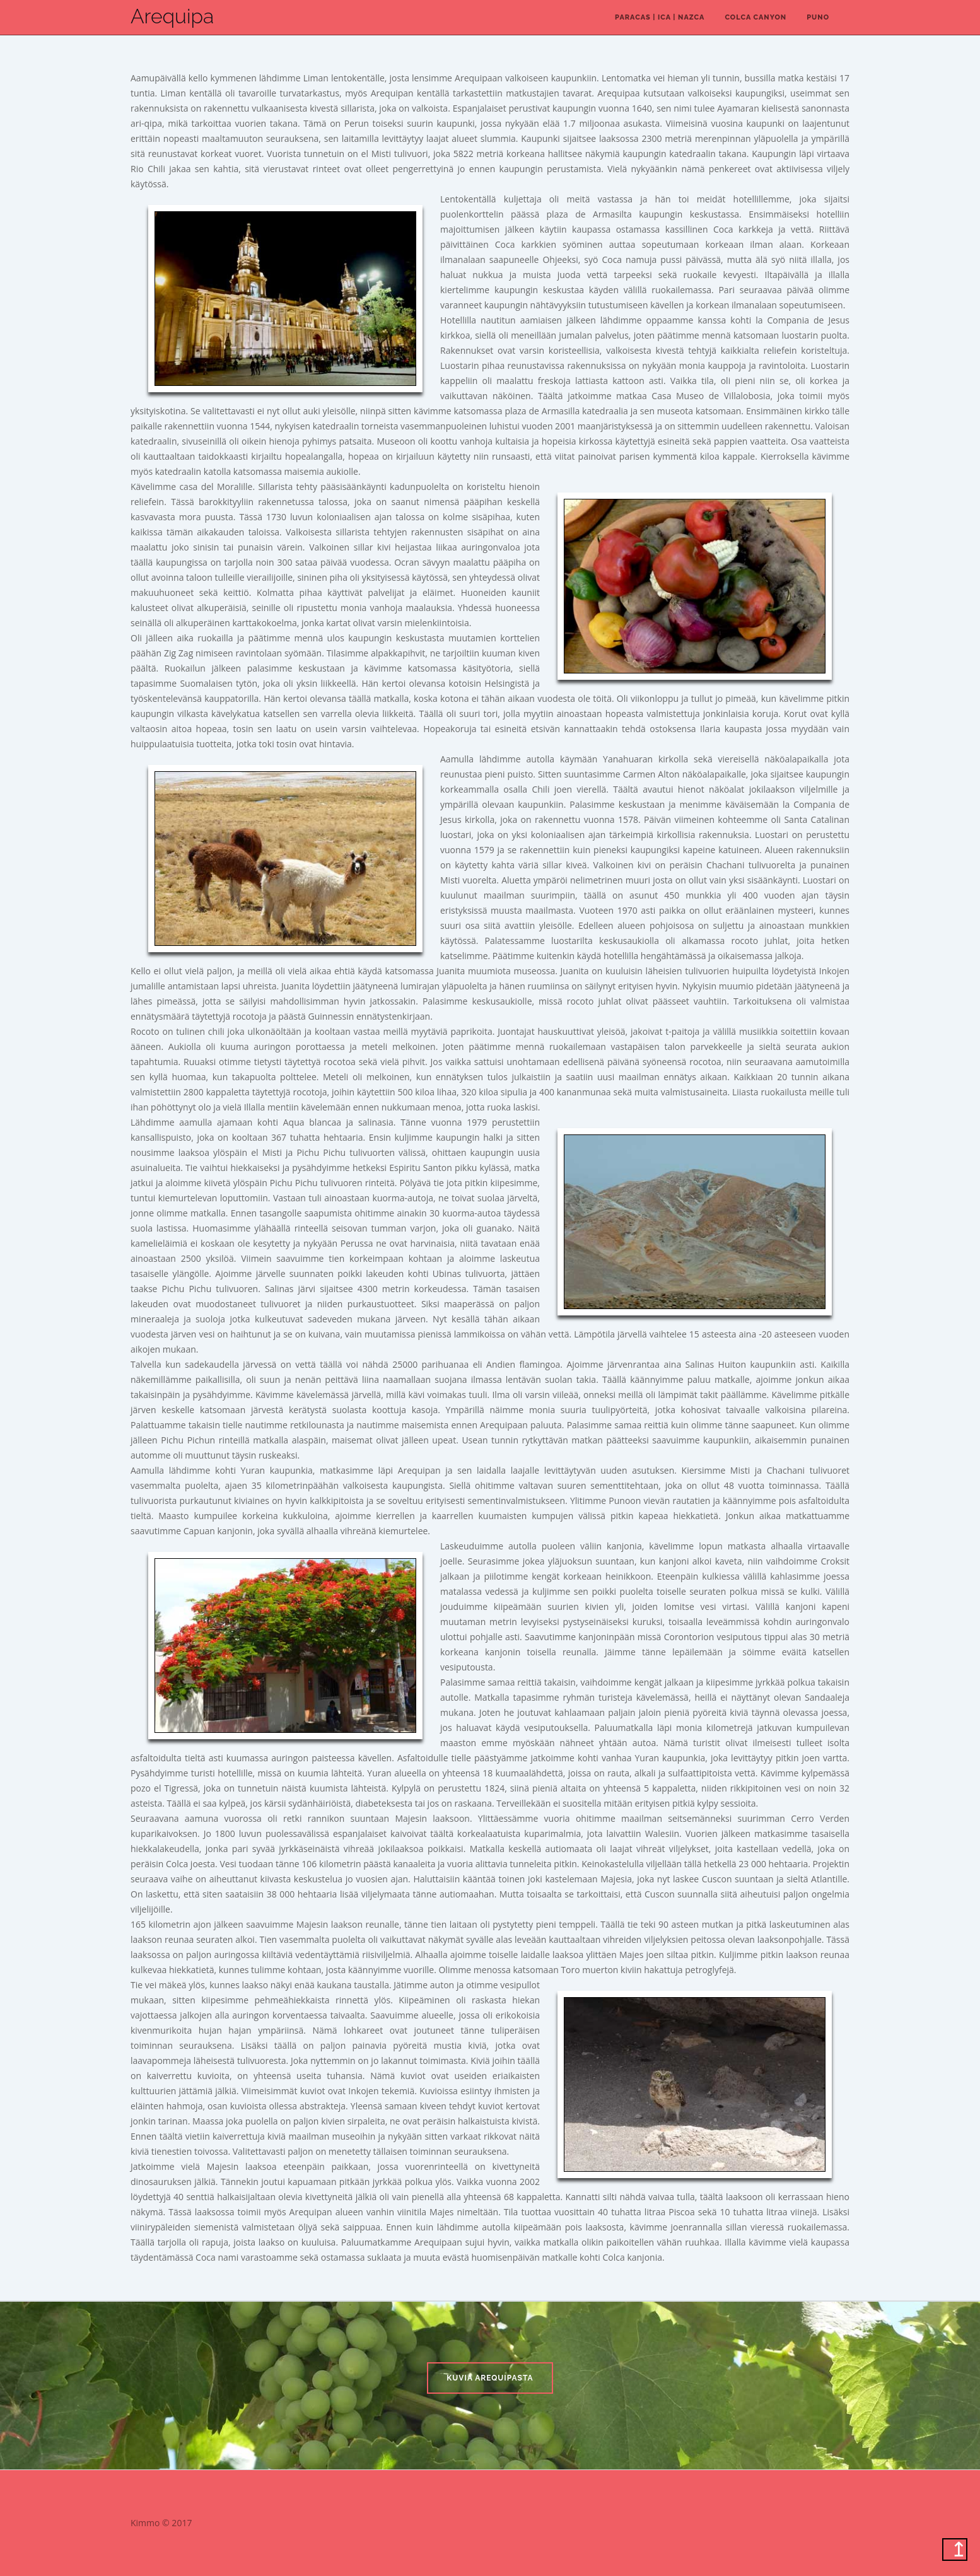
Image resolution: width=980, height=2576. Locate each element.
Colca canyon (755, 17)
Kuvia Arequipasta (489, 2378)
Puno (818, 17)
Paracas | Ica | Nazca (659, 17)
